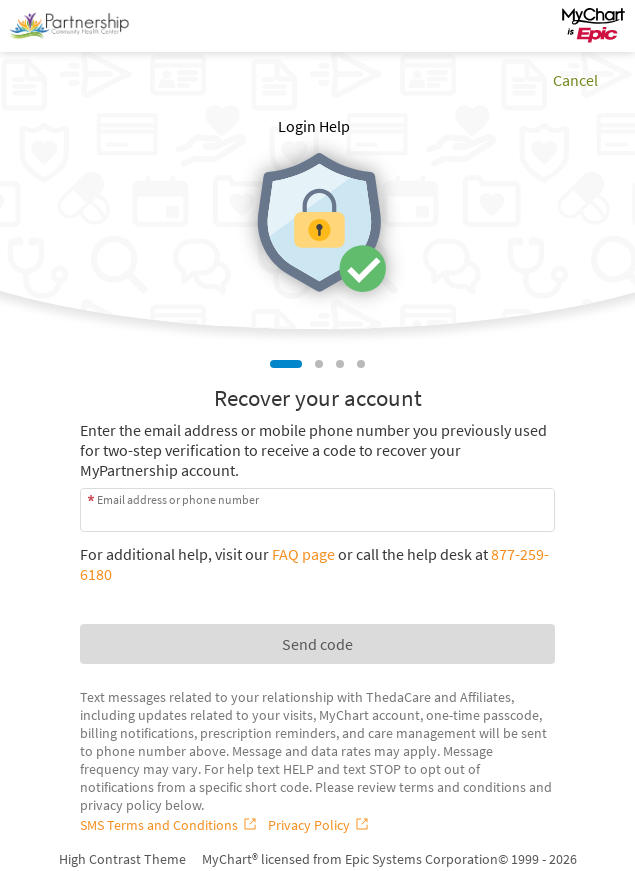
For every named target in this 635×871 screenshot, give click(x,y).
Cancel (575, 80)
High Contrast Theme (122, 859)
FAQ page (303, 554)
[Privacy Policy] (320, 825)
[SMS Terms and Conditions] (170, 825)
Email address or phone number (178, 499)
